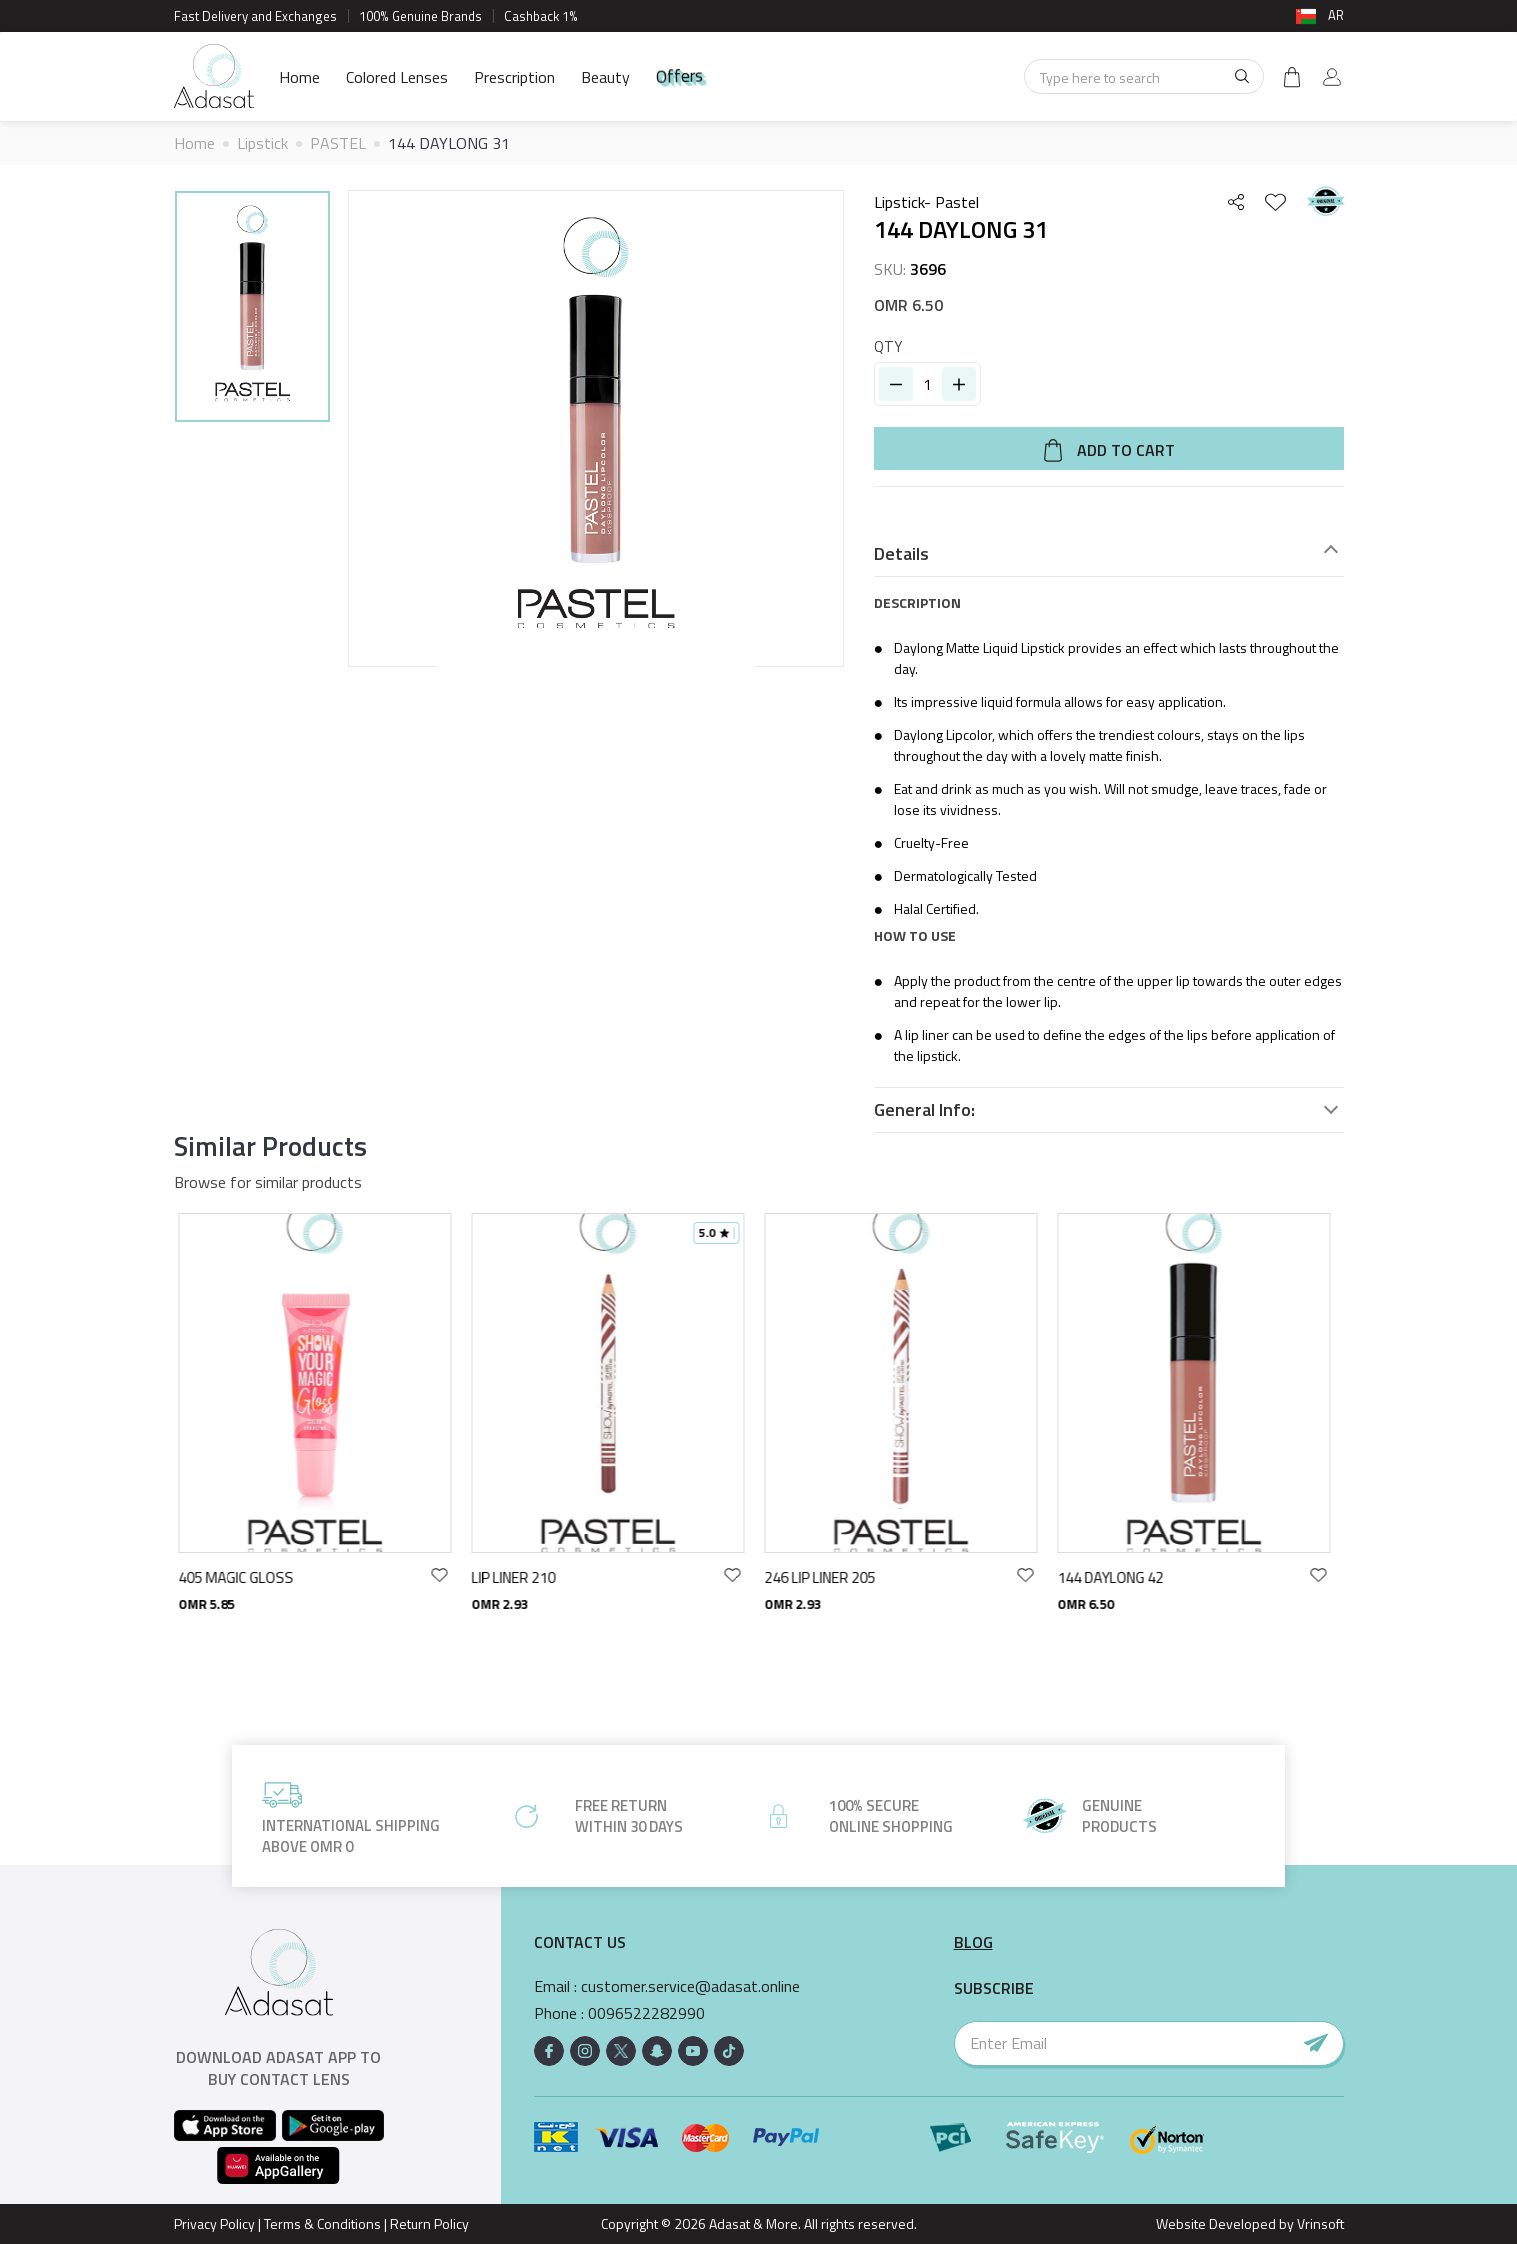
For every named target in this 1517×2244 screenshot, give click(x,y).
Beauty (605, 77)
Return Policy (429, 2223)
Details (901, 554)
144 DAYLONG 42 (1116, 1577)
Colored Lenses (397, 77)
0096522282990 (646, 2013)
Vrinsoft (1319, 2223)
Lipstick (262, 143)
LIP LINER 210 (519, 1577)
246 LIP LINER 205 (825, 1577)
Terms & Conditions (322, 2223)
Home (299, 77)
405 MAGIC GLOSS (241, 1577)
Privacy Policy (214, 2223)
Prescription (514, 77)
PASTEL (338, 143)
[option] (252, 309)
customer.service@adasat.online (690, 1986)
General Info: (924, 1110)
